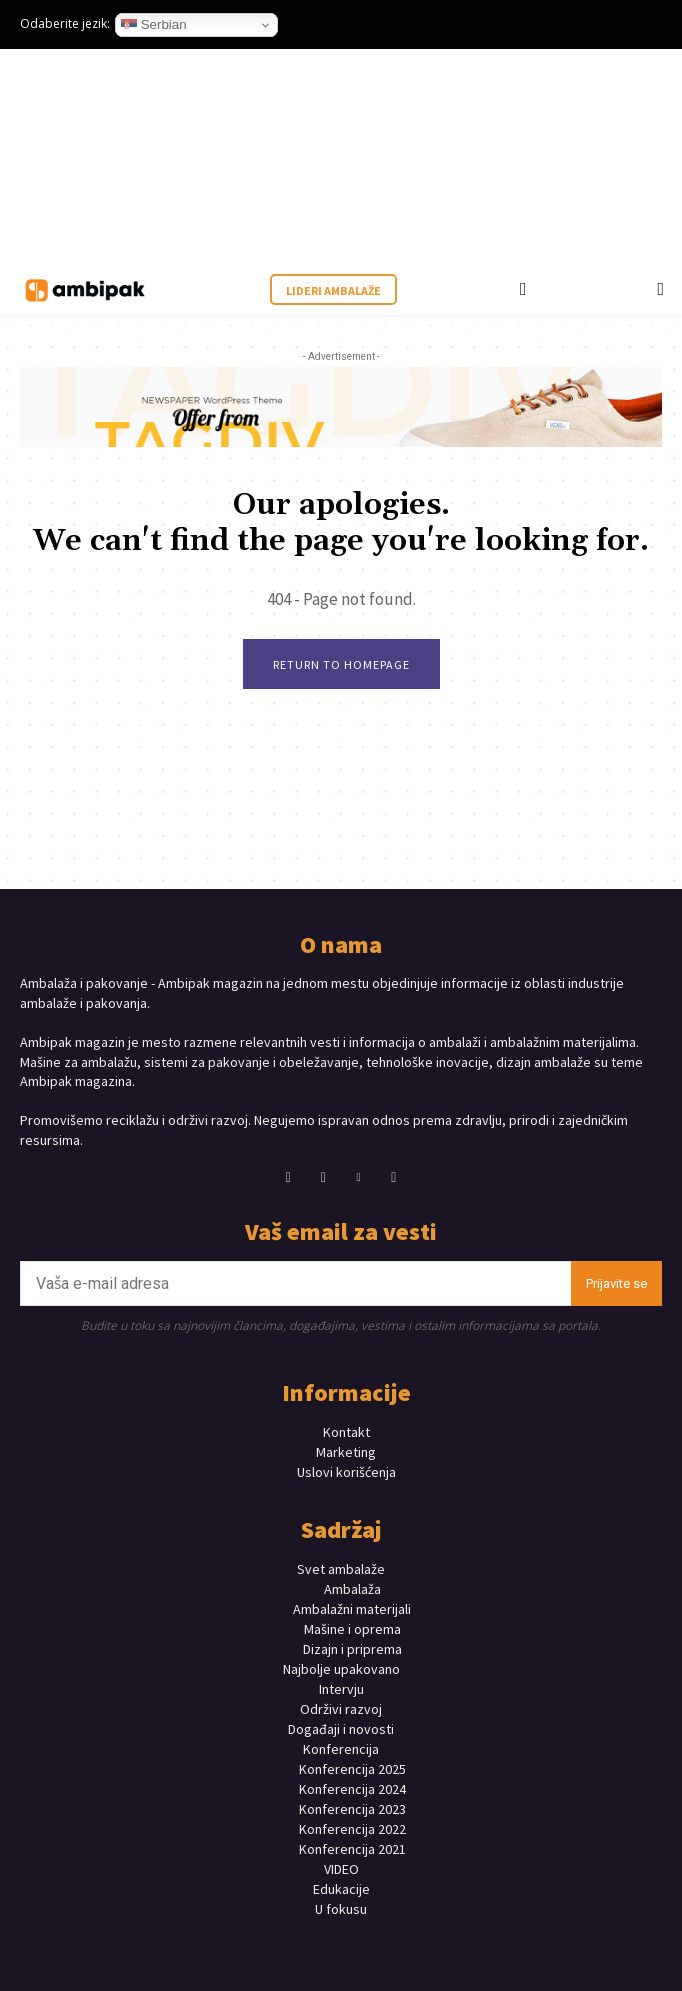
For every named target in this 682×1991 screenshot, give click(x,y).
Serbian (154, 25)
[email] (295, 1283)
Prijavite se (616, 1283)
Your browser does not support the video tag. (170, 156)
